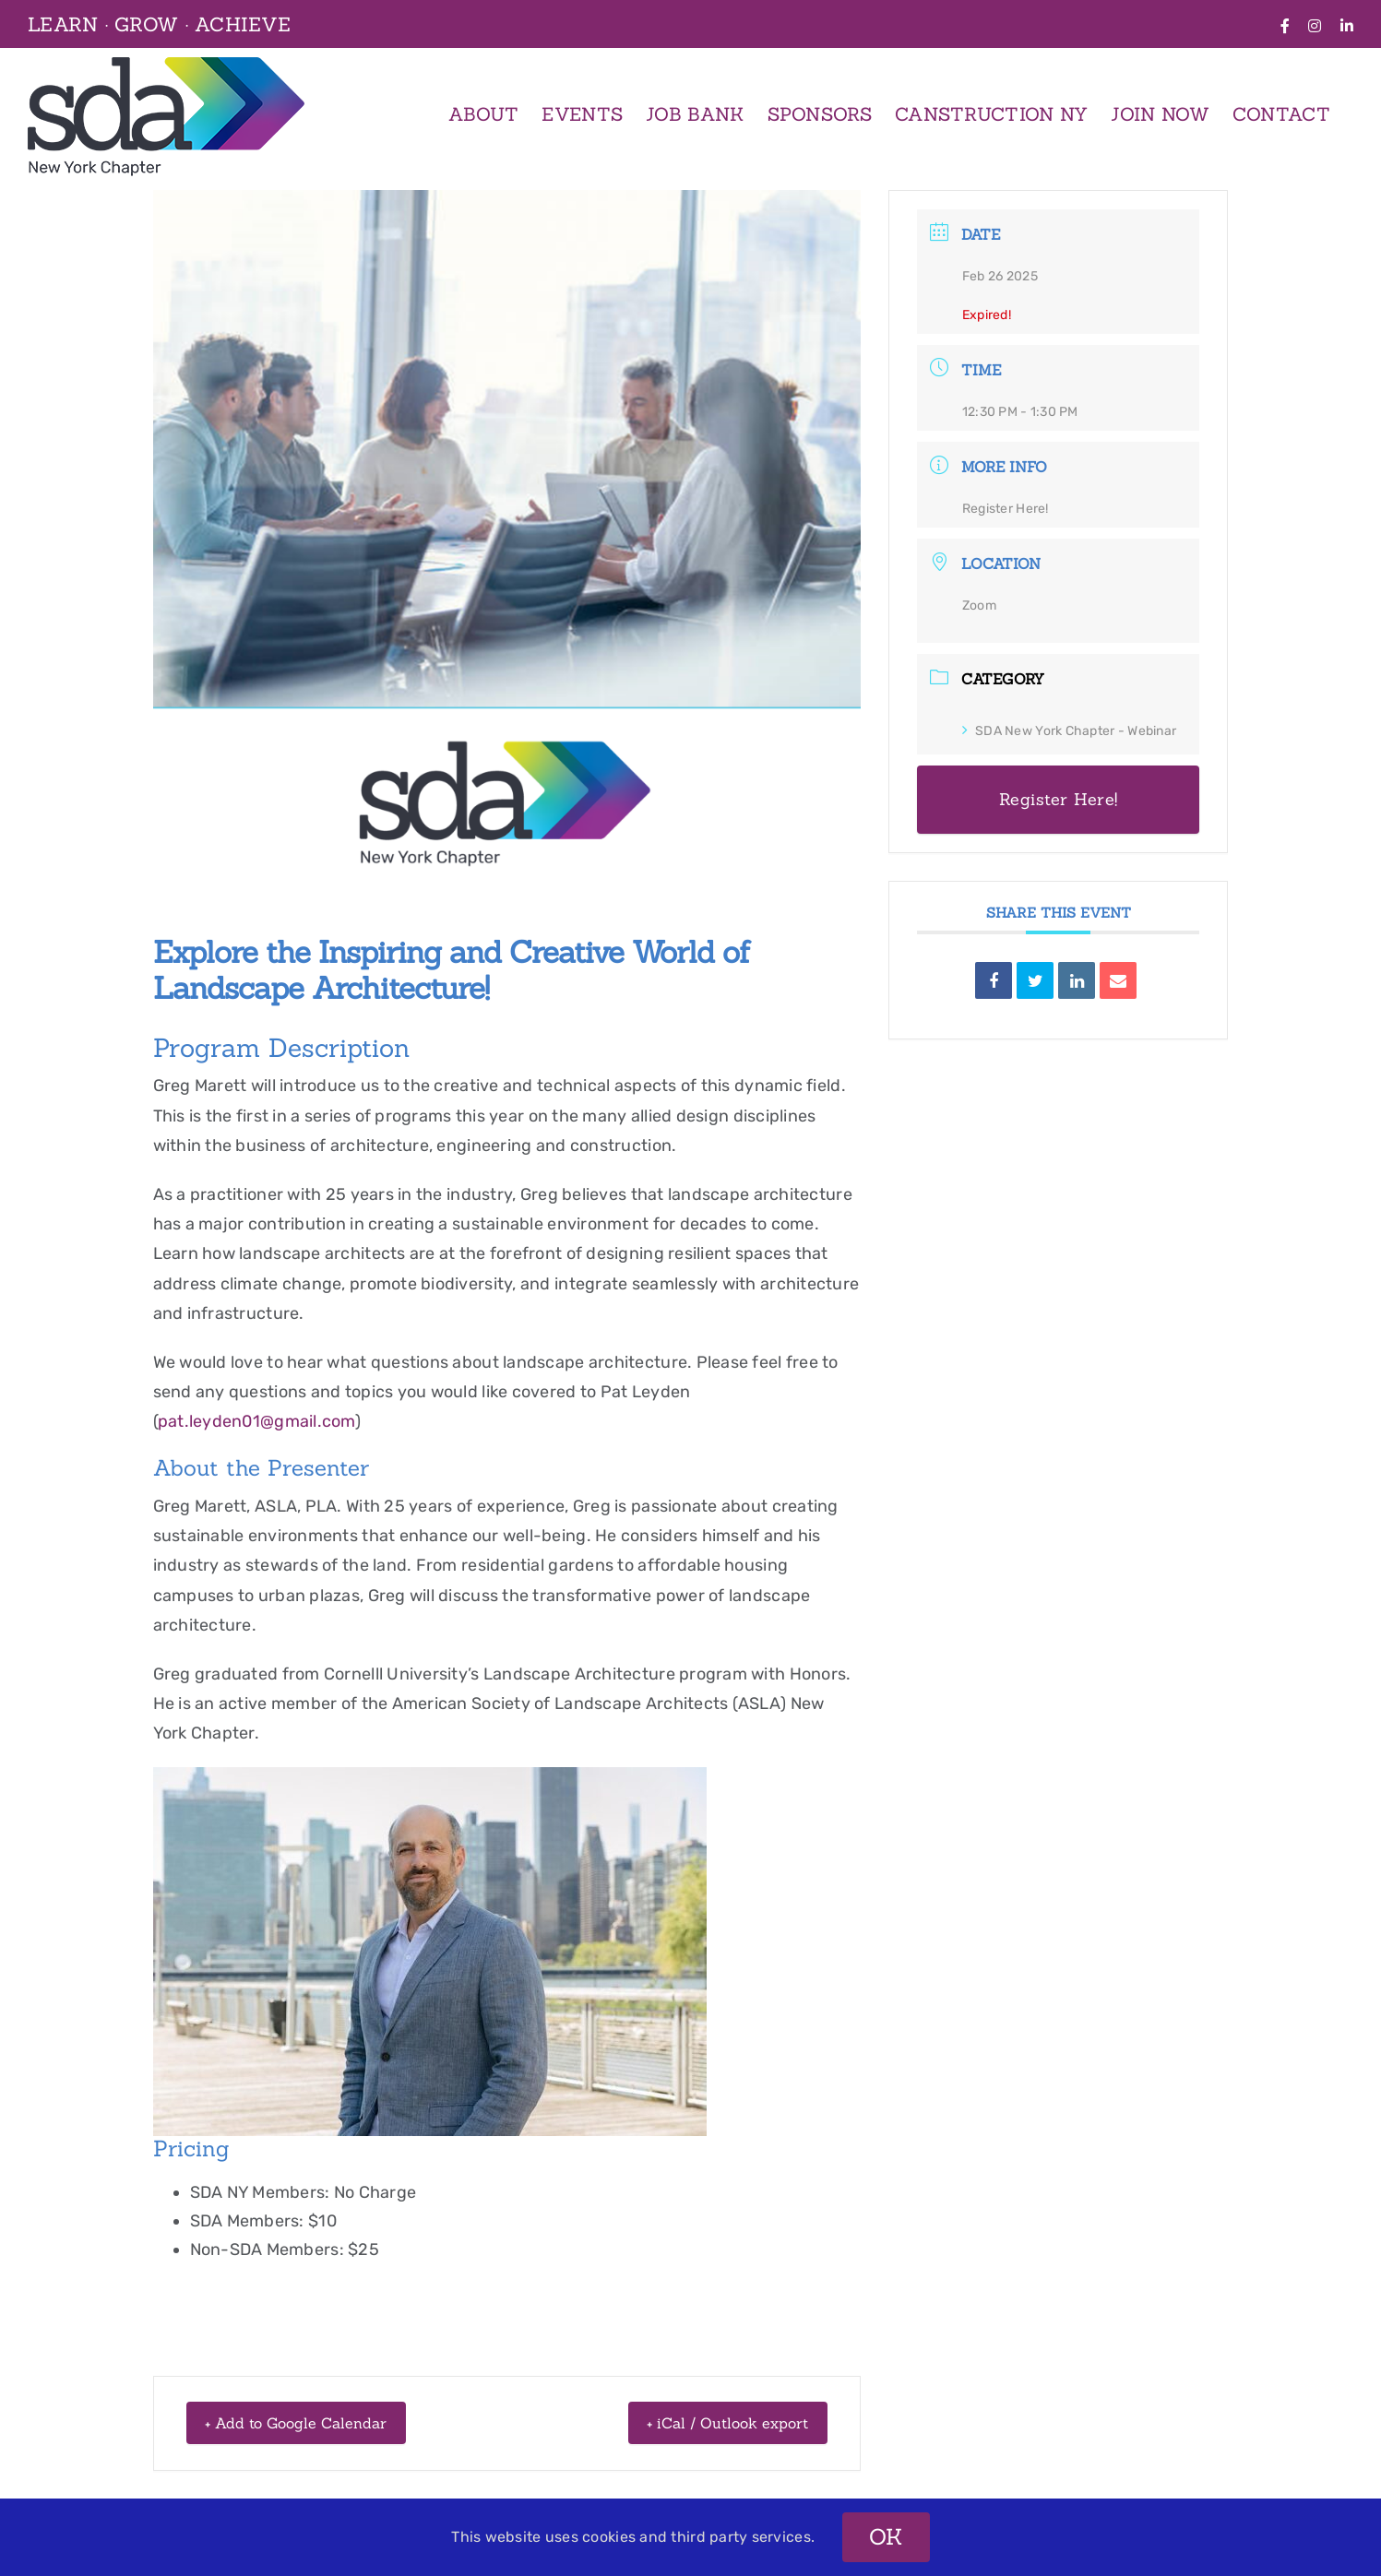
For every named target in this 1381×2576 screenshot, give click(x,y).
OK (886, 2537)
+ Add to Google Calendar (315, 2422)
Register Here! (1005, 508)
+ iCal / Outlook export (711, 2422)
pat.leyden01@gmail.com (256, 1421)
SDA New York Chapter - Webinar (1069, 731)
